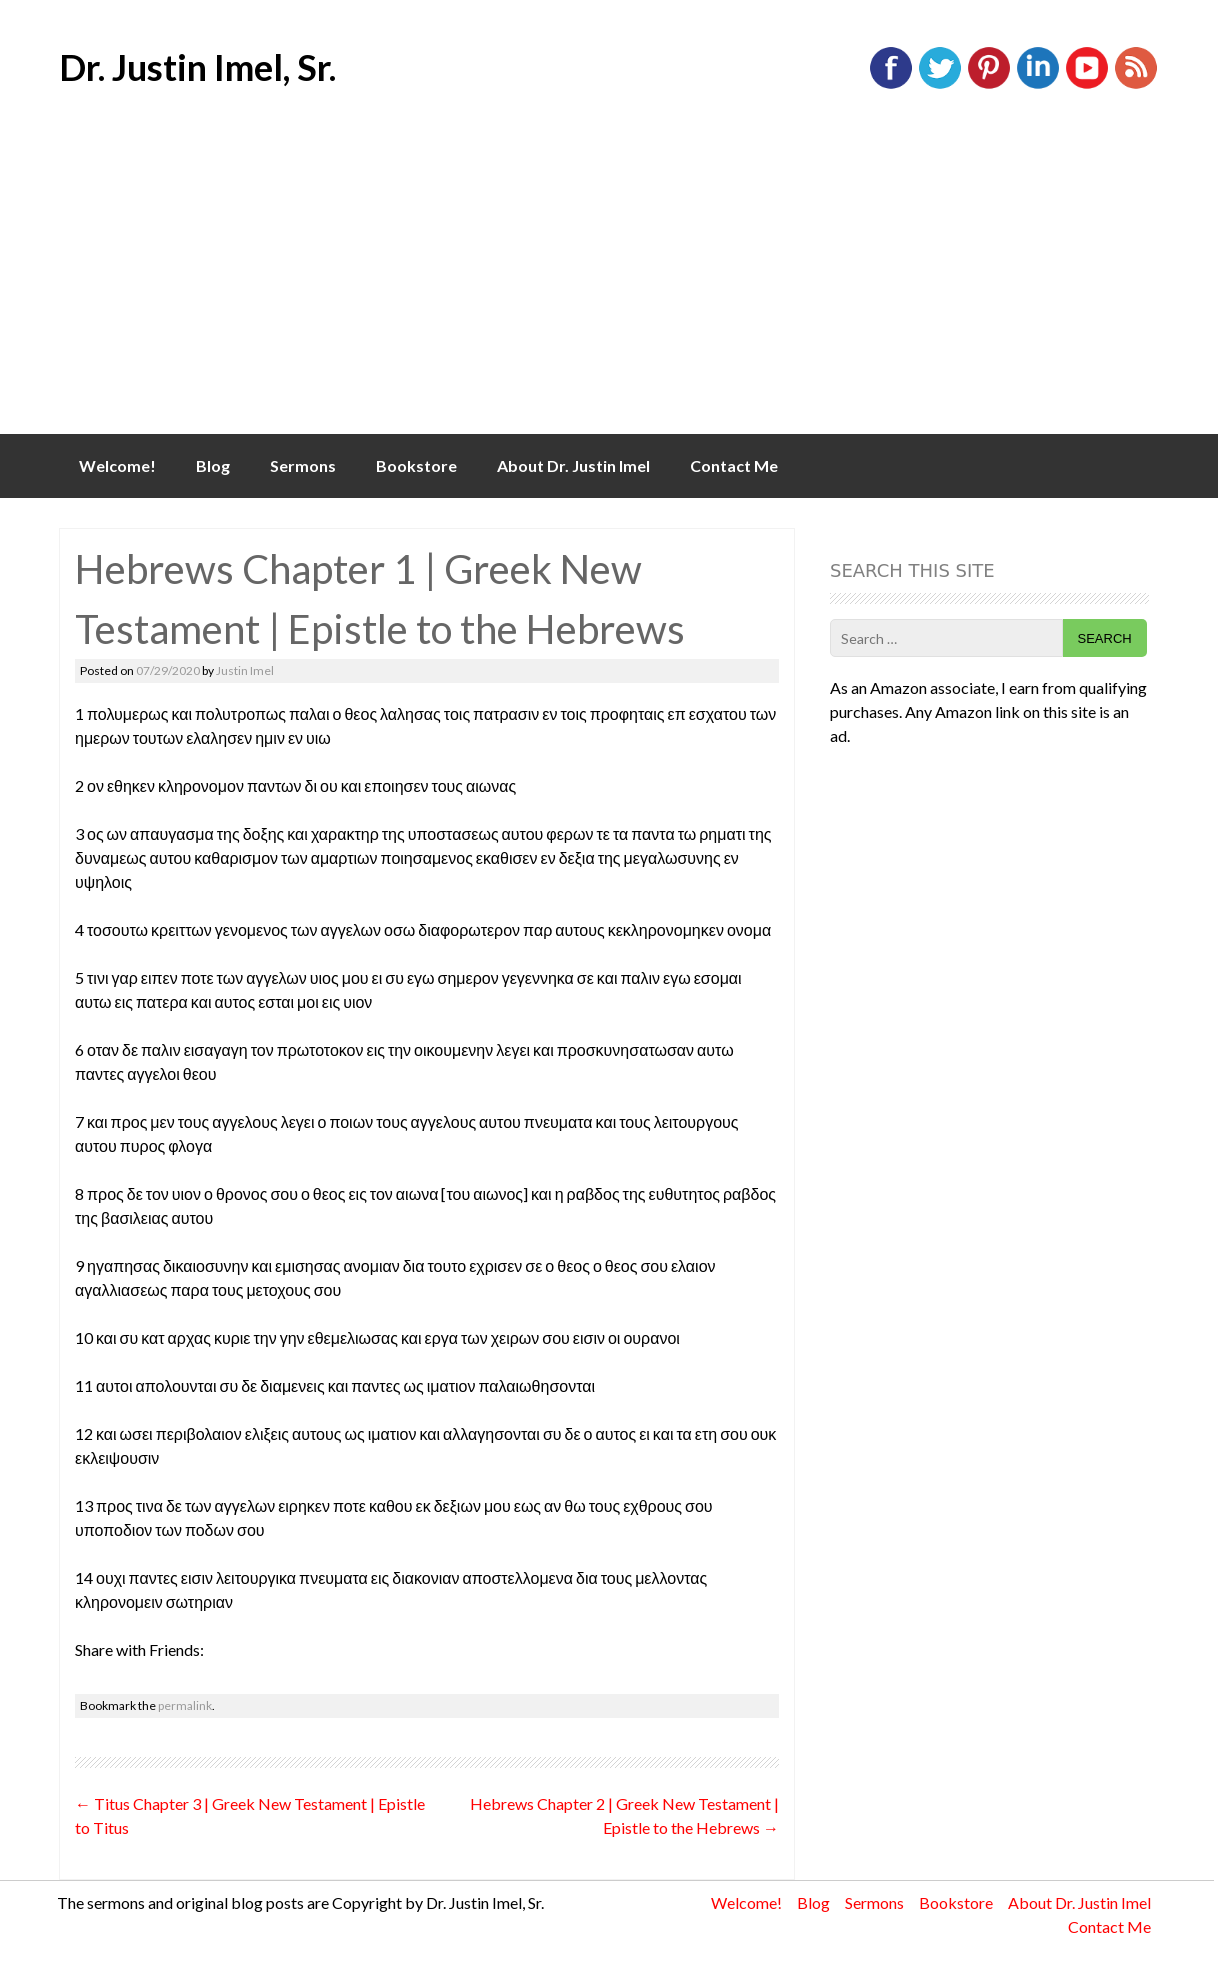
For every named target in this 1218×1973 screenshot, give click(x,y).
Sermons (303, 465)
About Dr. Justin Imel (573, 465)
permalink (185, 1705)
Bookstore (416, 465)
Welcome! (117, 465)
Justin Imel (245, 670)
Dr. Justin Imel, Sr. (197, 67)
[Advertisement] (609, 284)
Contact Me (734, 465)
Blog (213, 465)
